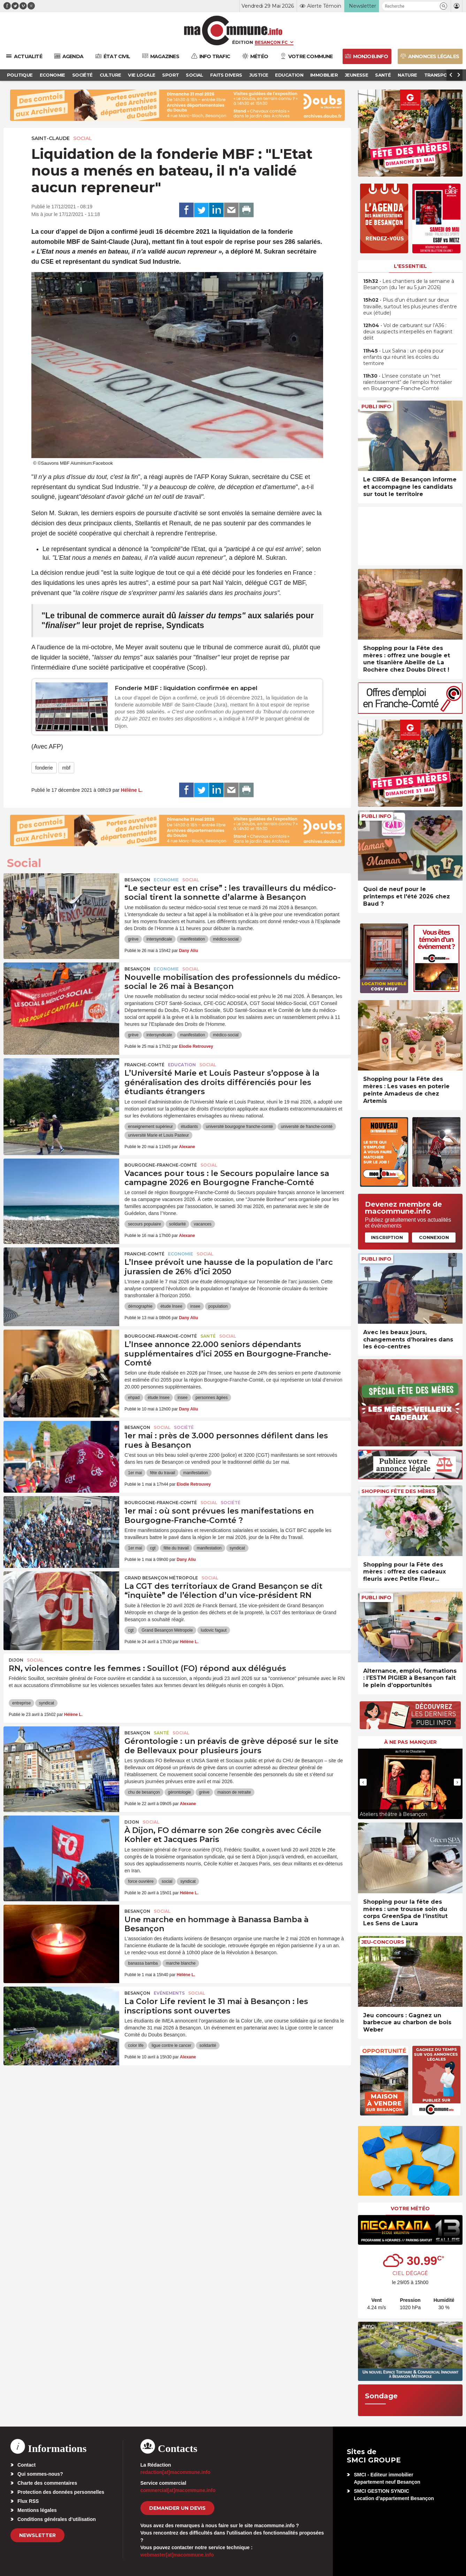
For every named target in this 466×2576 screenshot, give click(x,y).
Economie (166, 879)
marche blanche (181, 1963)
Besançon (137, 879)
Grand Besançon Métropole (161, 1577)
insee (195, 1306)
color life (136, 2045)
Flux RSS (28, 2501)
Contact (26, 2465)
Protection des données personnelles (60, 2492)
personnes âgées (212, 1397)
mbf (66, 768)
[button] (443, 6)
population (218, 1306)
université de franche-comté (307, 1126)
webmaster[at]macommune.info (177, 2555)
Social (82, 138)
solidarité (177, 1224)
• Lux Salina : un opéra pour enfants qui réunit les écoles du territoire (403, 357)
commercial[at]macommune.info (178, 2490)
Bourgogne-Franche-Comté (160, 1165)
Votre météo (410, 2208)
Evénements (169, 1993)
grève (133, 939)
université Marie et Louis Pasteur (158, 1135)
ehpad (133, 1397)
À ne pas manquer (410, 1742)
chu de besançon (144, 1792)
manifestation (192, 939)
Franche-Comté (144, 1064)
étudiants (189, 1126)
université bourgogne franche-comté (239, 1126)
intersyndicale (159, 939)
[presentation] (363, 1782)
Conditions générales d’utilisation (56, 2519)
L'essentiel (410, 266)
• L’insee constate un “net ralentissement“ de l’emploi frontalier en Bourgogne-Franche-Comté (407, 382)
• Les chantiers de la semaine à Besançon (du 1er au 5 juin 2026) (408, 284)
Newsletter (37, 2535)
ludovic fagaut (214, 1630)
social (167, 1881)
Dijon (16, 1660)
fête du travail (162, 1472)
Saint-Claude (50, 138)
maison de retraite (234, 1792)
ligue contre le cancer (171, 2045)
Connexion (434, 1237)
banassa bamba (143, 1963)
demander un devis (177, 2508)
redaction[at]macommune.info (175, 2472)
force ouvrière (140, 1881)
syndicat (237, 1548)
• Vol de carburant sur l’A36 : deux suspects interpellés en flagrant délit (407, 331)
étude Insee (171, 1306)
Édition (242, 42)
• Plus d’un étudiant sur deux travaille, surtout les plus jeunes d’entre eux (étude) (410, 306)
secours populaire (144, 1224)
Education (182, 1064)
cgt (152, 1548)
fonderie (44, 768)
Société (184, 1427)
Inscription (387, 1237)
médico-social (225, 939)
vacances (203, 1224)
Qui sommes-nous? (40, 2474)
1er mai (135, 1472)
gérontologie (179, 1792)
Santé (208, 1336)
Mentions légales (37, 2510)
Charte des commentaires (47, 2483)
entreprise (21, 1703)
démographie (140, 1306)
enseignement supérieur (150, 1126)
